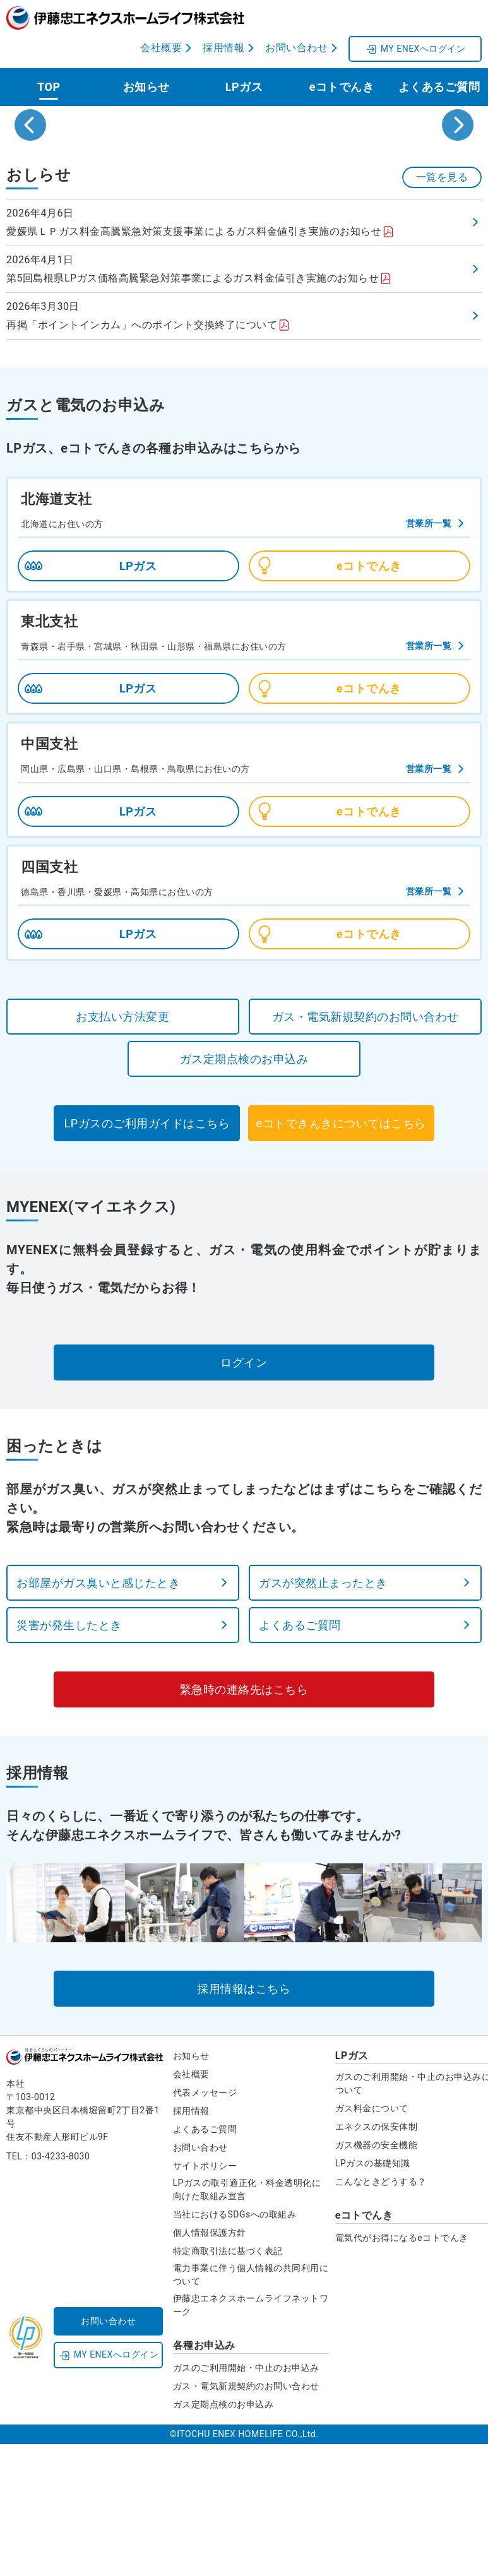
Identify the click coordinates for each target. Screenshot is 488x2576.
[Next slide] (457, 190)
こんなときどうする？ (381, 2315)
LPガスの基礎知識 (372, 2297)
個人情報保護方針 (209, 2366)
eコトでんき (341, 84)
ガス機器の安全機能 (376, 2279)
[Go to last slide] (30, 190)
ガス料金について (371, 2242)
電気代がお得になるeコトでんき (401, 2371)
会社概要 (191, 2208)
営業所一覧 (429, 657)
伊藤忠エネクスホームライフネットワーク (251, 2438)
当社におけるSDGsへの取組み (235, 2348)
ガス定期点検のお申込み (223, 2538)
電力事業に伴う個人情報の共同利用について (251, 2408)
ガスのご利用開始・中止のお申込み (246, 2501)
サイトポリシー (205, 2299)
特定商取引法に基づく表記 (228, 2385)
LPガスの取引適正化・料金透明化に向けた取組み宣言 (247, 2323)
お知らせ (146, 84)
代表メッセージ (205, 2226)
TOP (48, 84)
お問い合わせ (200, 2281)
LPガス (244, 84)
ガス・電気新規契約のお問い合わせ (246, 2520)
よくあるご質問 (439, 84)
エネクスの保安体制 (376, 2260)
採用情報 (191, 2245)
